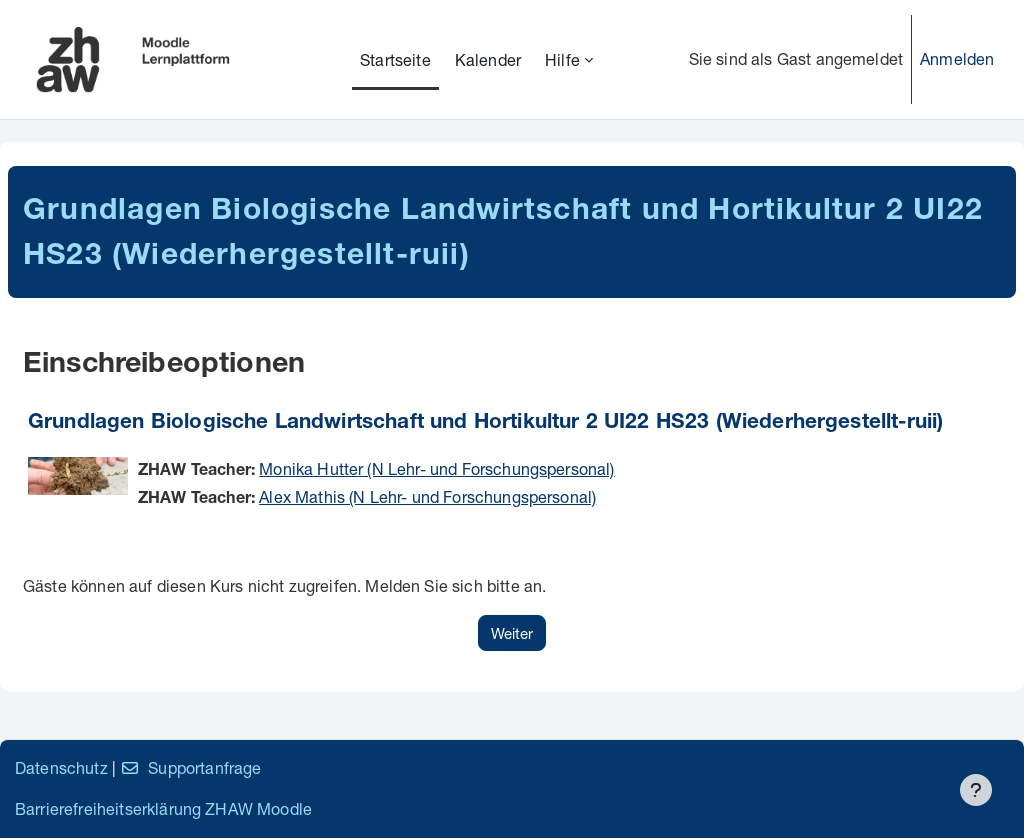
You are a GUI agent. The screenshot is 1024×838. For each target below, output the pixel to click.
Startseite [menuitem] (395, 59)
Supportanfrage (190, 767)
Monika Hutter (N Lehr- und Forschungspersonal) (436, 468)
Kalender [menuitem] (488, 59)
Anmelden (957, 58)
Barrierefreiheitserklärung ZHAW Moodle (163, 808)
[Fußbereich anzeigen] (976, 790)
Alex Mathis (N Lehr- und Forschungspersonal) (427, 496)
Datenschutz (61, 767)
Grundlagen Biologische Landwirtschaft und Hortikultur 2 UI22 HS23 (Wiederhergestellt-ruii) (485, 423)
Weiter (512, 633)
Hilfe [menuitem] (562, 59)
